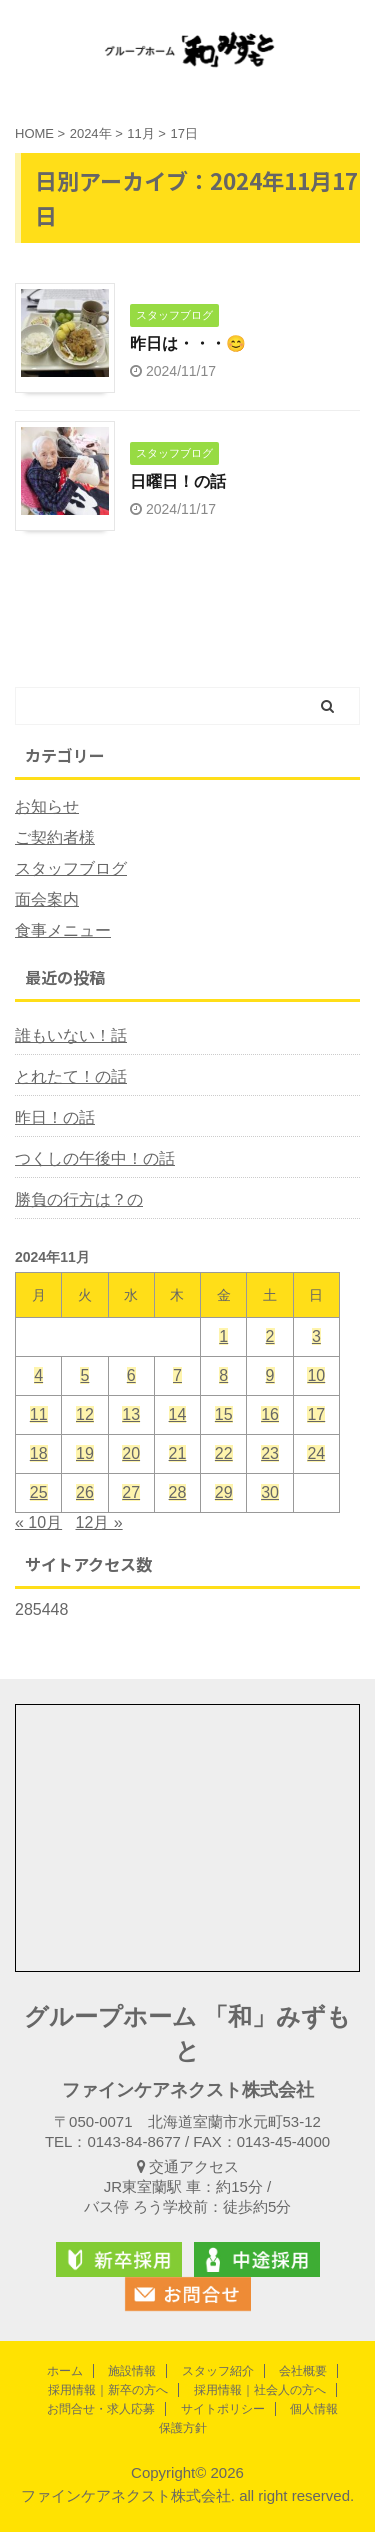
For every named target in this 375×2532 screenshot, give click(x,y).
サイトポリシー (223, 2409)
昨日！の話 (55, 1117)
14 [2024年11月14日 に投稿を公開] (178, 1414)
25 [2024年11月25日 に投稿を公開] (39, 1492)
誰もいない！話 (71, 1035)
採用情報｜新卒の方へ (108, 2390)
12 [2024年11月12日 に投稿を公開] (85, 1414)
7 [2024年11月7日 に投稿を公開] (177, 1375)
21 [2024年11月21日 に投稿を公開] (178, 1453)
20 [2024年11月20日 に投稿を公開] (131, 1453)
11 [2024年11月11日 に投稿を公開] (39, 1414)
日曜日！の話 (178, 481)
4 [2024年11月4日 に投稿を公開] (38, 1375)
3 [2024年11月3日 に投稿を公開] (316, 1336)
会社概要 (303, 2371)
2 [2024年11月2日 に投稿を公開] (270, 1336)
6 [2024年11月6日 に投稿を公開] (131, 1375)
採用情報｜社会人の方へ (260, 2390)
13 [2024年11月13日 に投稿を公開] (131, 1414)
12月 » (99, 1522)
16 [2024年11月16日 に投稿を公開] (270, 1414)
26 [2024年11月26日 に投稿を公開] (85, 1492)
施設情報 (132, 2371)
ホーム (65, 2371)
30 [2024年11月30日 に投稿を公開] (270, 1492)
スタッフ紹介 (218, 2371)
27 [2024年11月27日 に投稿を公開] (131, 1492)
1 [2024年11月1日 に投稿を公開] (223, 1336)
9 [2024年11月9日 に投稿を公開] (270, 1375)
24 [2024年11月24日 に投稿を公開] (316, 1453)
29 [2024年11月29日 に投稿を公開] (224, 1492)
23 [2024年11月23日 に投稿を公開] (270, 1453)
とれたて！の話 (71, 1076)
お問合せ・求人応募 (101, 2409)
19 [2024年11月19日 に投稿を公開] (85, 1453)
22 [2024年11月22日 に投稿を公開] (224, 1453)
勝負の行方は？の (79, 1199)
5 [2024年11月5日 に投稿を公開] (84, 1375)
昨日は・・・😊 (188, 343)
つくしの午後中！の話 (95, 1158)
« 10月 (38, 1522)
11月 (140, 133)
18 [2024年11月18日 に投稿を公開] (39, 1453)
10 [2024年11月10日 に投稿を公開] (316, 1375)
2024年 (91, 133)
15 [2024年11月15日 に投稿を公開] (224, 1414)
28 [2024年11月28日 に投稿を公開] (178, 1492)
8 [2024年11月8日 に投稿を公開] (223, 1375)
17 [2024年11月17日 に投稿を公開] (316, 1414)
